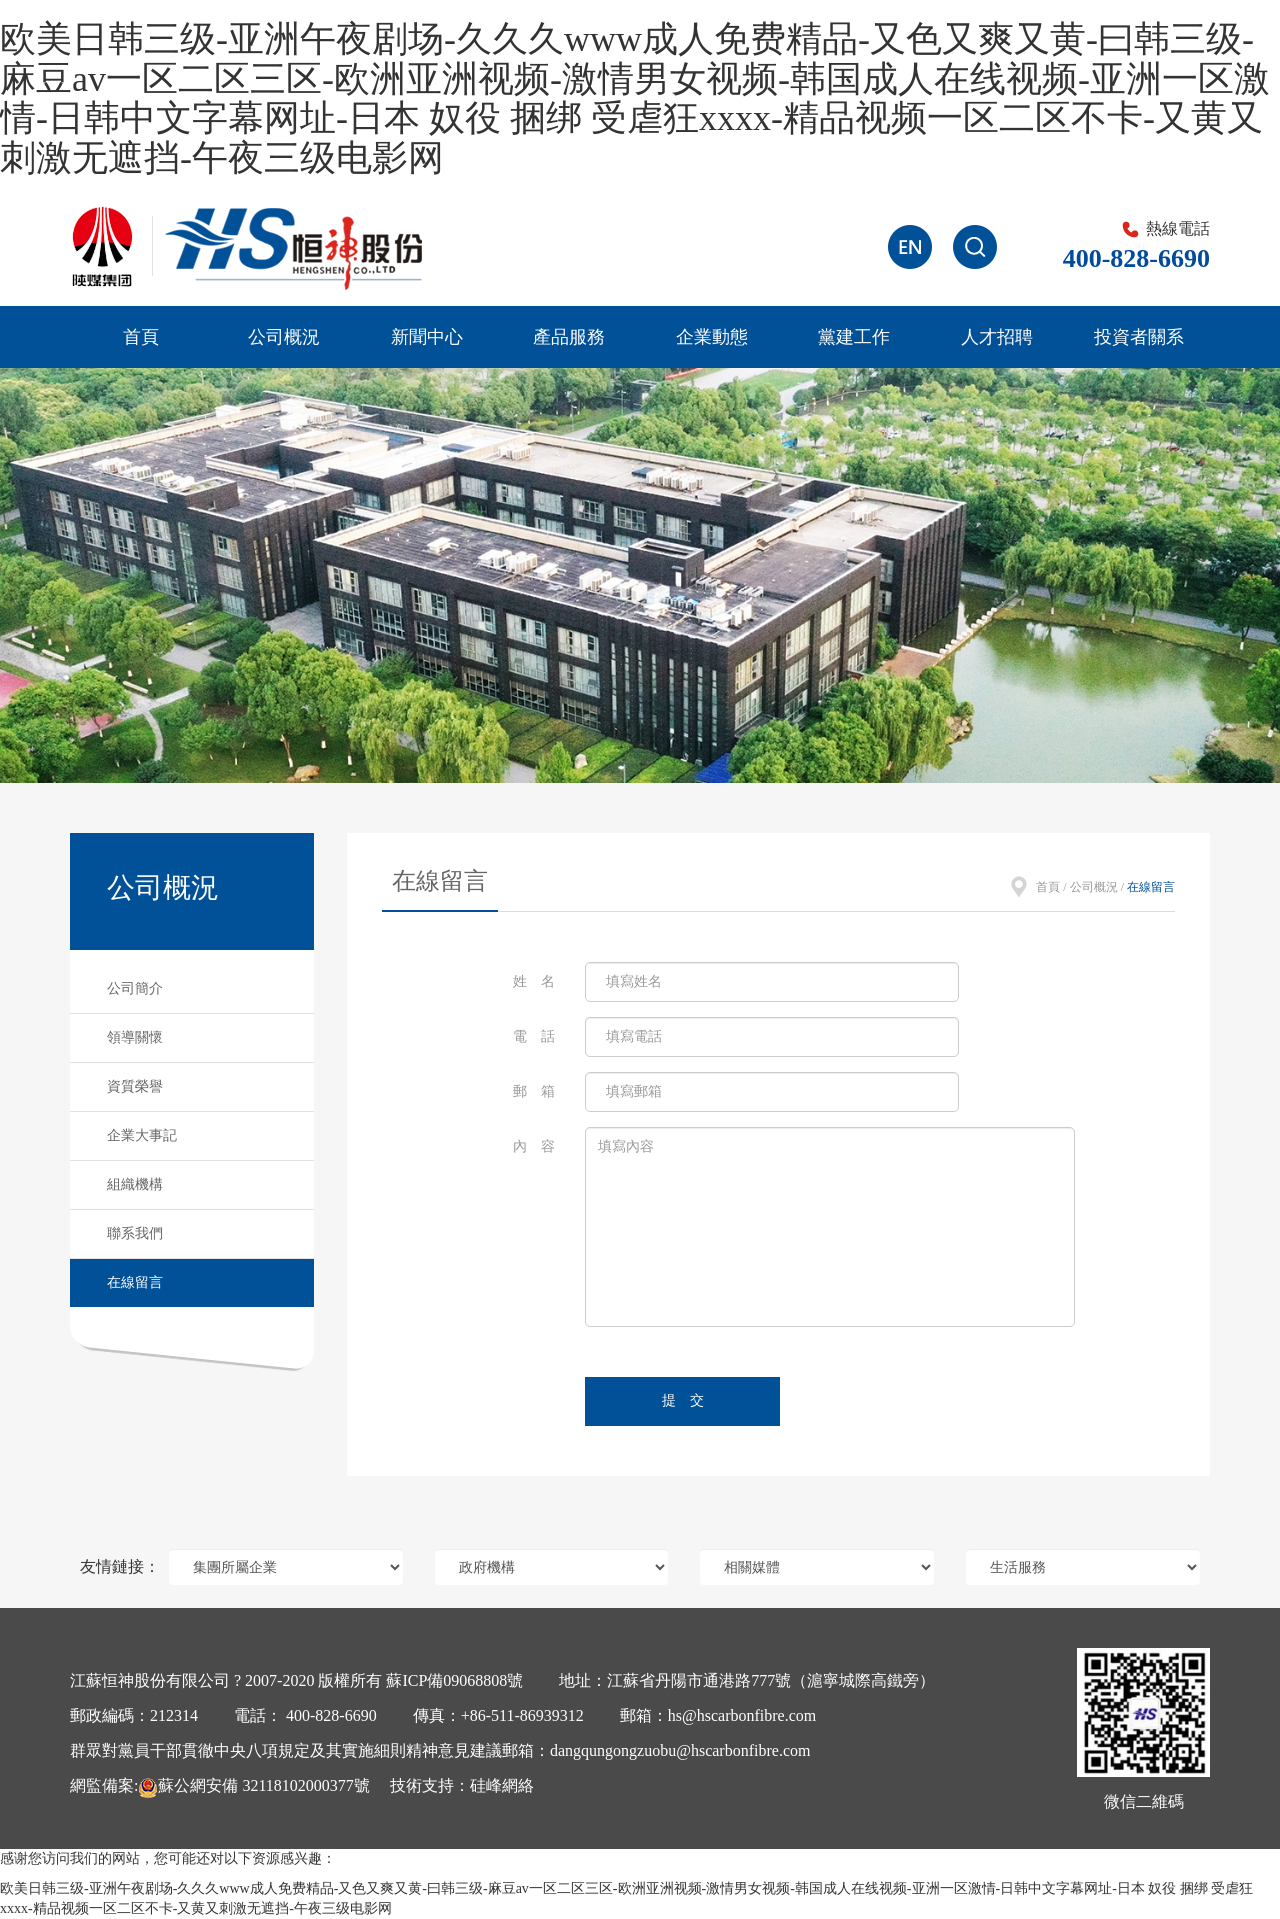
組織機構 (135, 1184)
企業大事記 (142, 1135)
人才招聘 (997, 337)
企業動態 (712, 337)
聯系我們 (135, 1233)
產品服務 (569, 337)
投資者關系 (1139, 337)
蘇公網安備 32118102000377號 (253, 1785)
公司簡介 (135, 988)
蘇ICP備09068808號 (454, 1680)
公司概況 (284, 337)
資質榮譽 (135, 1086)
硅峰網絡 (502, 1785)
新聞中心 (427, 337)
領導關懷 (135, 1037)
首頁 (141, 337)
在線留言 (135, 1282)
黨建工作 (854, 337)
